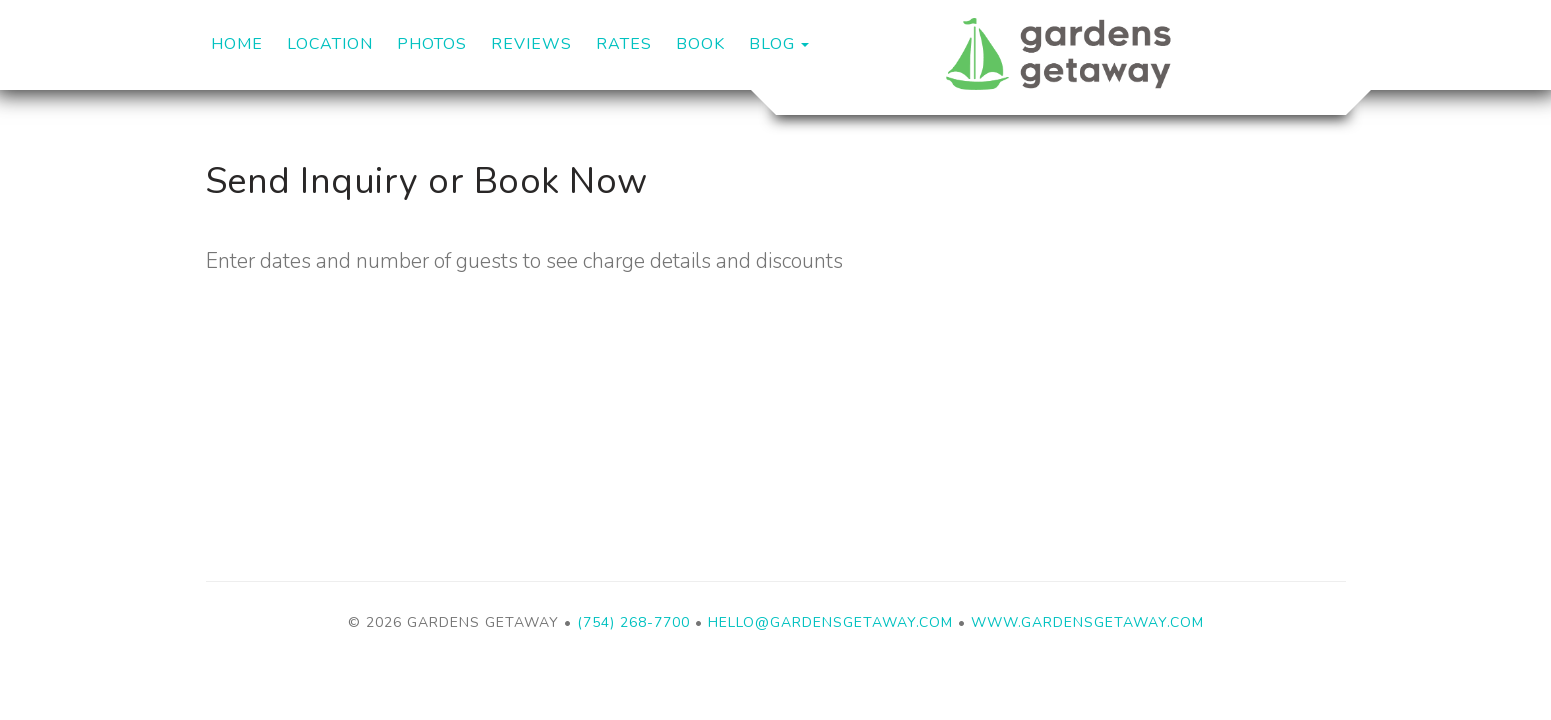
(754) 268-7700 (633, 622)
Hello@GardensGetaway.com (830, 622)
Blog (772, 44)
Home (237, 44)
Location (330, 44)
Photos (432, 44)
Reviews (531, 44)
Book (700, 44)
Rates (624, 44)
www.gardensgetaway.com (1087, 622)
